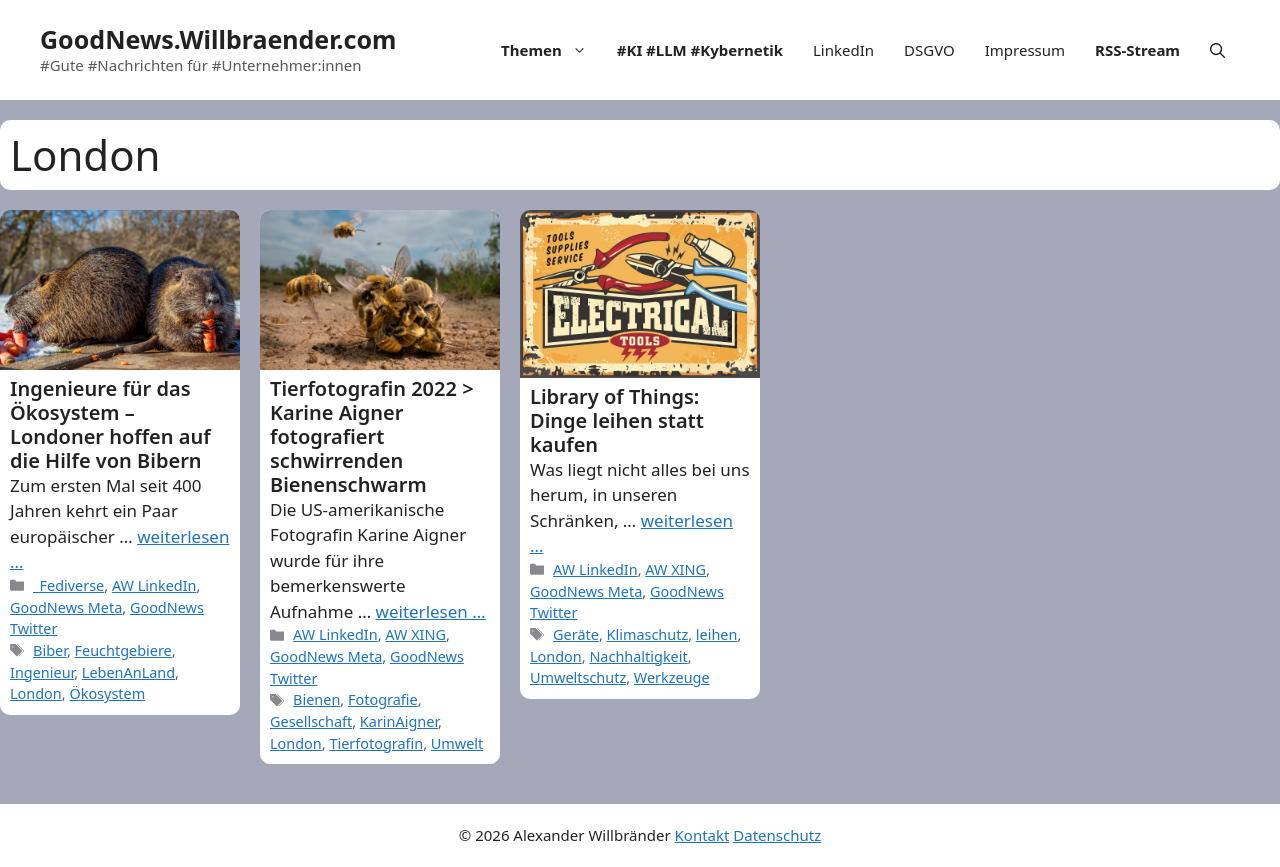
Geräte (576, 634)
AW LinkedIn (154, 585)
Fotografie (383, 699)
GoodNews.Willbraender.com (218, 39)
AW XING (415, 634)
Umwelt (457, 743)
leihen (717, 634)
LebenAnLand (128, 672)
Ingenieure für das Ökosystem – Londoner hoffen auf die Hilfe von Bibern (110, 424)
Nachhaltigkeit (638, 656)
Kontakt (702, 835)
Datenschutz (777, 835)
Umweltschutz (578, 677)
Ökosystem (107, 693)
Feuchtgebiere (123, 650)
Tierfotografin (376, 743)
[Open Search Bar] (1217, 50)
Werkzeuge (672, 677)
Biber (50, 650)
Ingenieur (42, 672)
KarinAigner (399, 721)
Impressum (1025, 50)
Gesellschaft (311, 721)
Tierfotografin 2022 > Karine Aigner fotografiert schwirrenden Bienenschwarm (372, 436)
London (36, 693)
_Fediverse (68, 585)
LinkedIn (843, 50)
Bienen (316, 699)
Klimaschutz (648, 634)
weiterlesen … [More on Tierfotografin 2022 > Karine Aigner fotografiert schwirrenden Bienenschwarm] (431, 611)
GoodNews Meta (66, 607)
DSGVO (929, 50)
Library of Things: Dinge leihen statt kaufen (617, 420)
